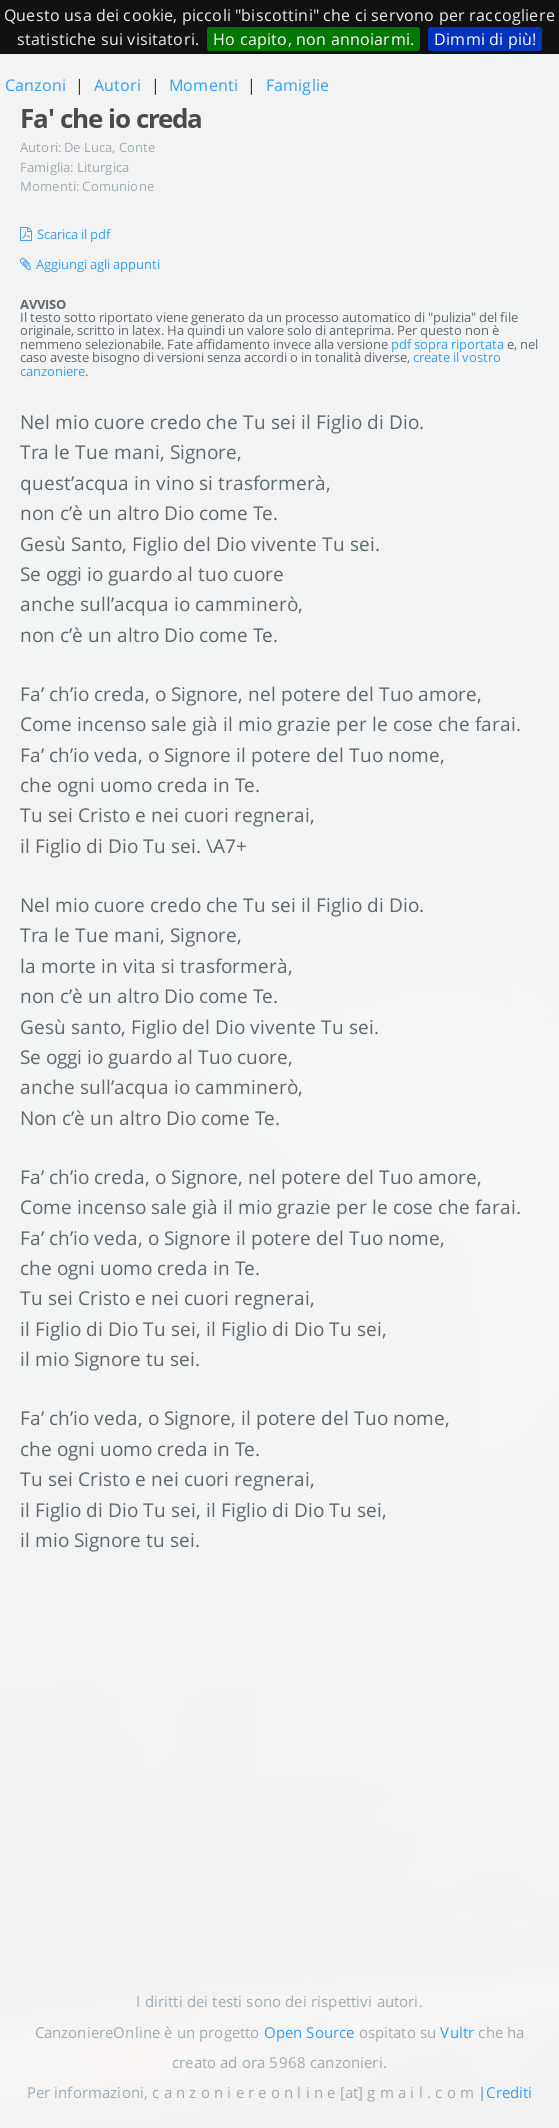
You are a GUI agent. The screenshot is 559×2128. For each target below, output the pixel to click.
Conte (137, 147)
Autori (118, 85)
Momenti (203, 85)
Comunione (117, 186)
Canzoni (35, 85)
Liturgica (103, 167)
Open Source (309, 2032)
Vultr (457, 2032)
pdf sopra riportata (447, 344)
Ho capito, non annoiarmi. (313, 39)
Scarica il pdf (65, 234)
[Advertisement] (279, 1756)
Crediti (509, 2092)
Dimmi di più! (485, 39)
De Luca (88, 147)
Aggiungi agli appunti (90, 264)
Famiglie (297, 85)
